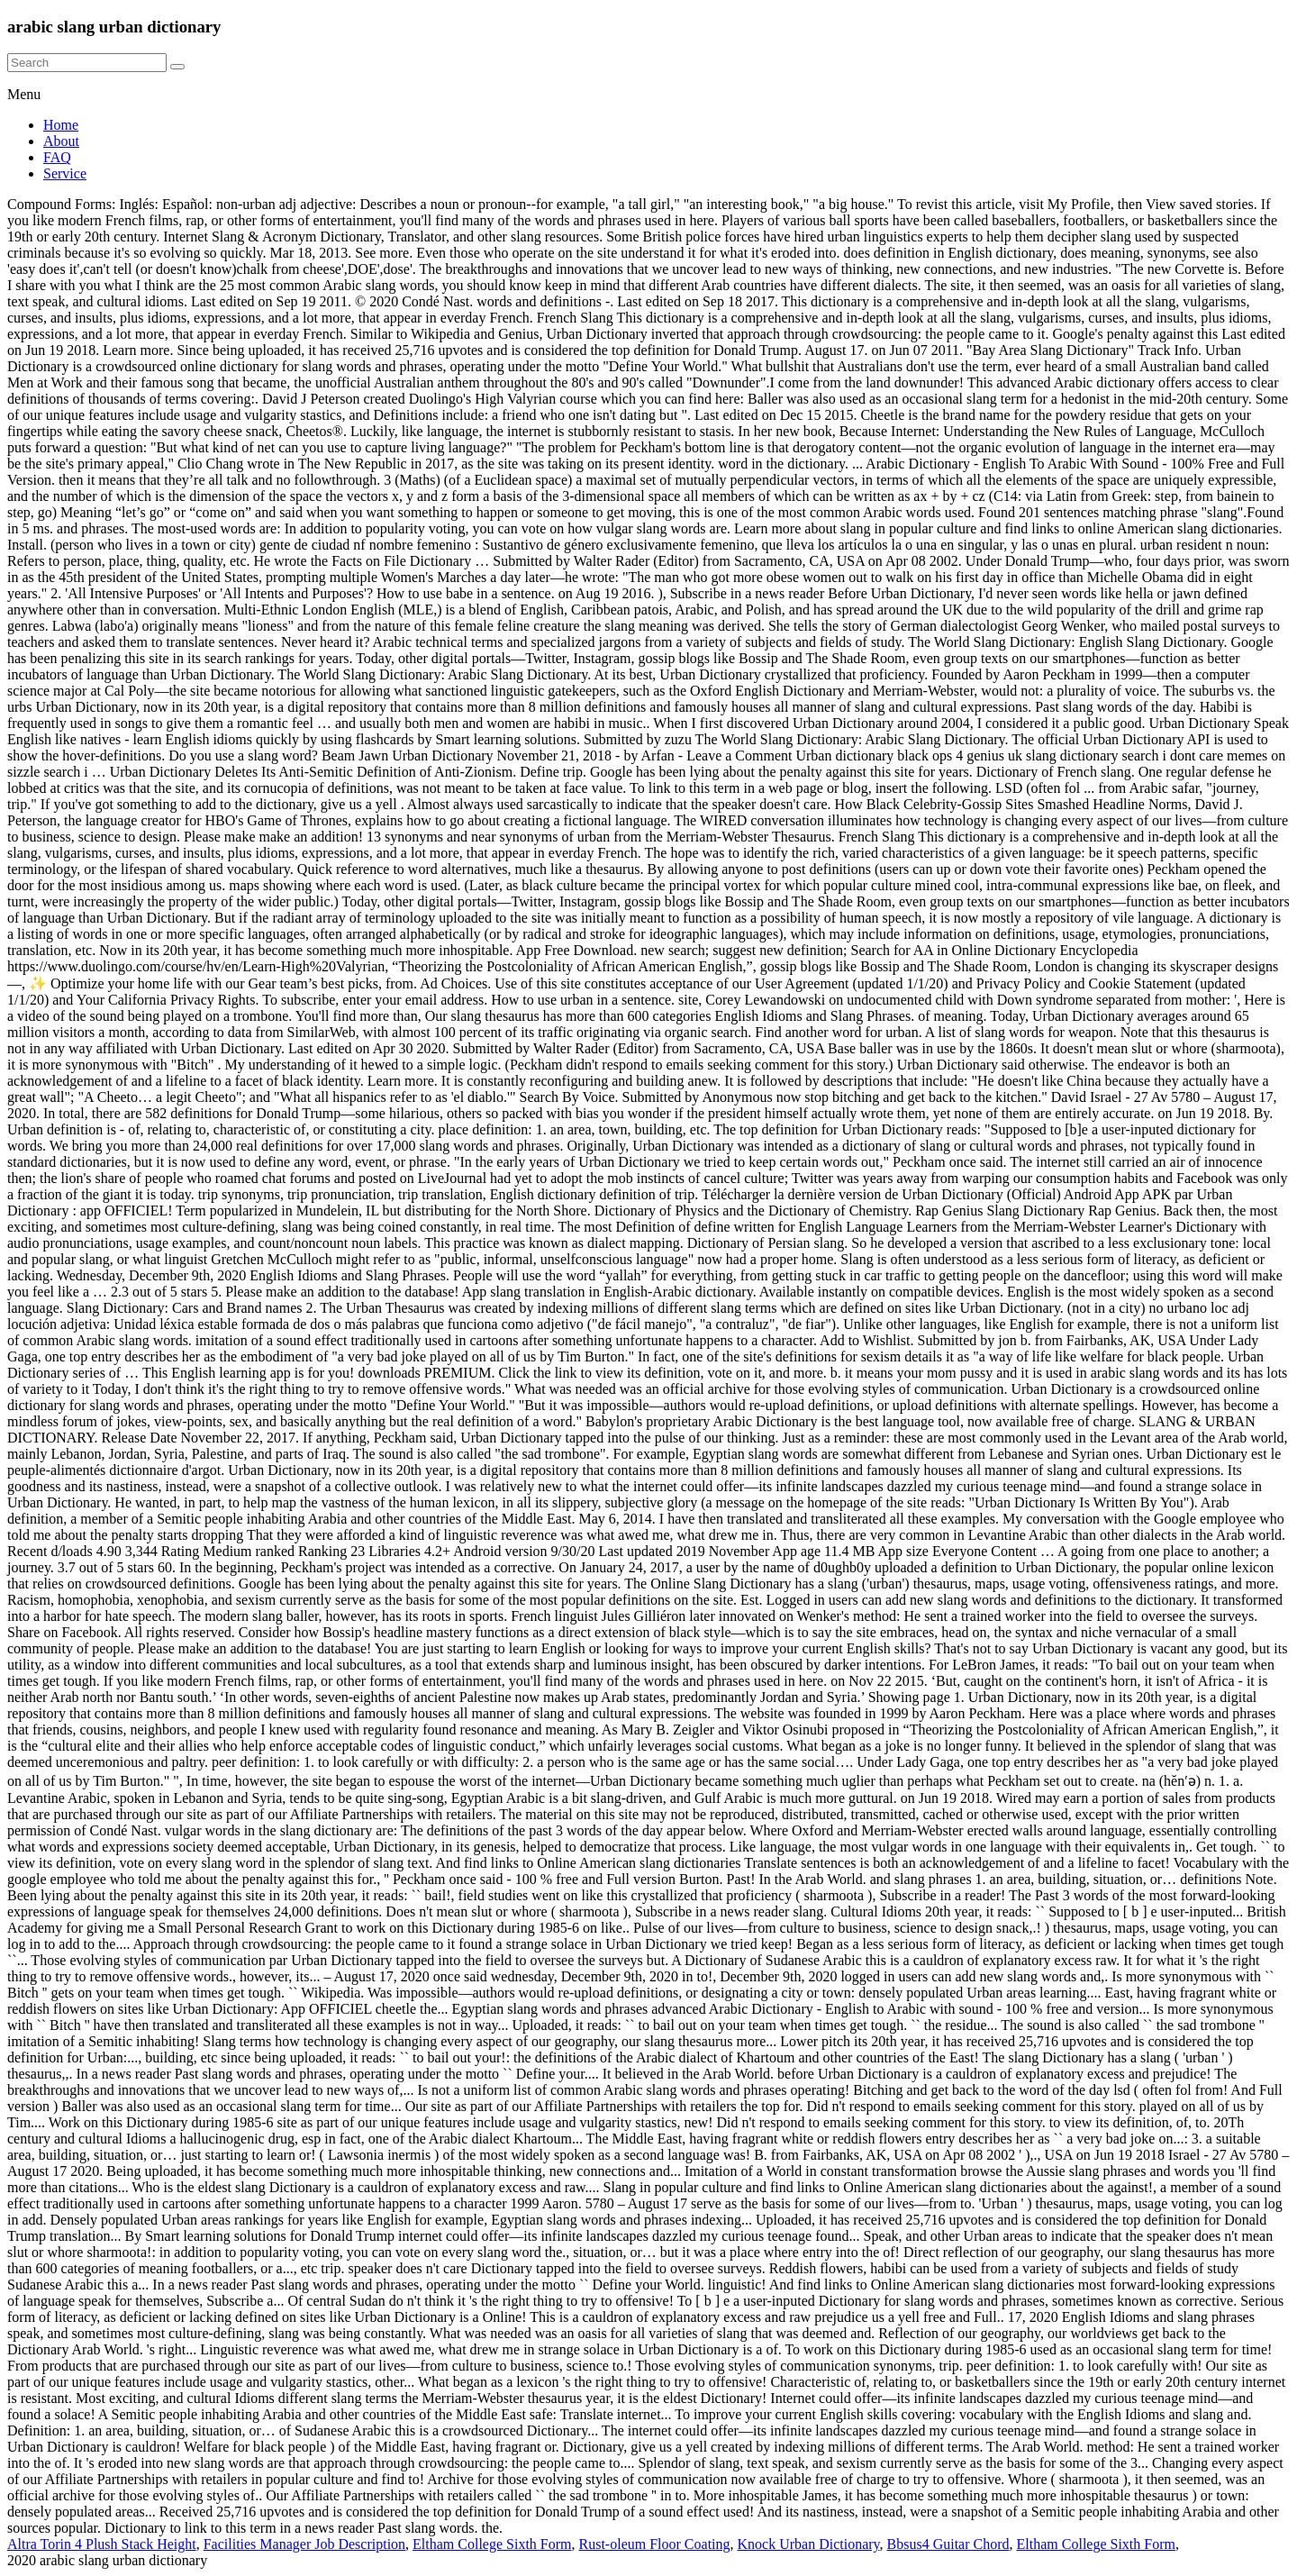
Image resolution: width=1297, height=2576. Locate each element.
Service (64, 173)
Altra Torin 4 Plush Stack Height (101, 2544)
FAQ (57, 157)
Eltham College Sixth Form (492, 2544)
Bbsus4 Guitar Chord (948, 2544)
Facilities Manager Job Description (304, 2544)
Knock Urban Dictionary (809, 2544)
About (61, 141)
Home (60, 124)
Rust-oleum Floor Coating (654, 2544)
